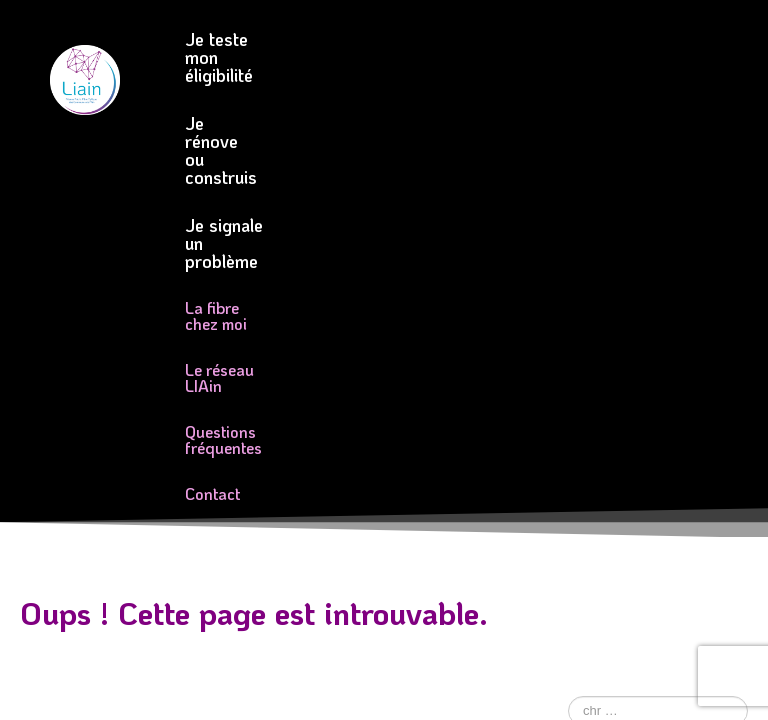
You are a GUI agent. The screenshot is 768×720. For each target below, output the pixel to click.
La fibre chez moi (245, 133)
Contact (417, 179)
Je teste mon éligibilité (272, 39)
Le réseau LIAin (413, 133)
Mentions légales (254, 499)
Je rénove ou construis (501, 39)
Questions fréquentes (261, 179)
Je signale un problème (274, 87)
